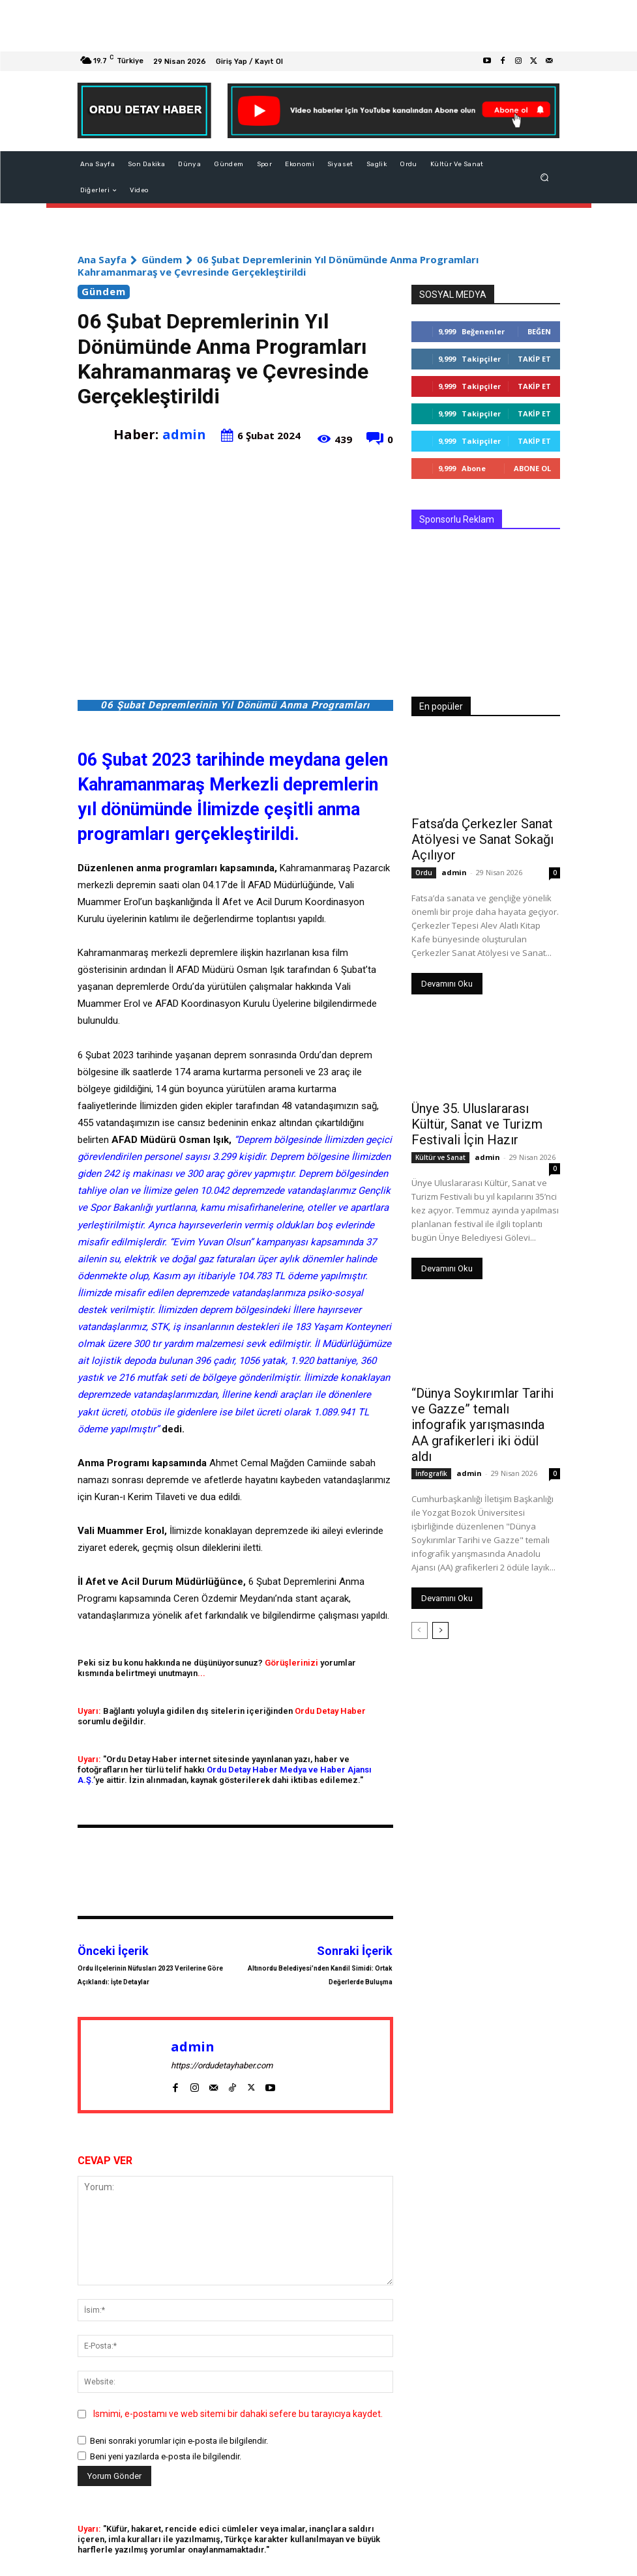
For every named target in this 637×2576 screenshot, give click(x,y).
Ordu (423, 868)
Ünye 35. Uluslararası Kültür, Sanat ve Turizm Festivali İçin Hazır (482, 1117)
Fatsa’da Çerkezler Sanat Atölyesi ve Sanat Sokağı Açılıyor (471, 837)
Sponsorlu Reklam (456, 519)
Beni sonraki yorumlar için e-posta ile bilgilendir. (179, 2441)
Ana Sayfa (102, 259)
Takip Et (534, 359)
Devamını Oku (447, 979)
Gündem (161, 259)
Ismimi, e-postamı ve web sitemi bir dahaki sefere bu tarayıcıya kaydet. (238, 2414)
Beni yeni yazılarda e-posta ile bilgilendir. (165, 2456)
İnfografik (431, 1442)
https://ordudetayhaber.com (222, 2065)
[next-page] (440, 1599)
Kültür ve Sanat (440, 1148)
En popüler (441, 706)
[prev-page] (419, 1599)
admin (184, 434)
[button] (544, 177)
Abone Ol (532, 468)
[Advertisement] (318, 25)
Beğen (539, 331)
